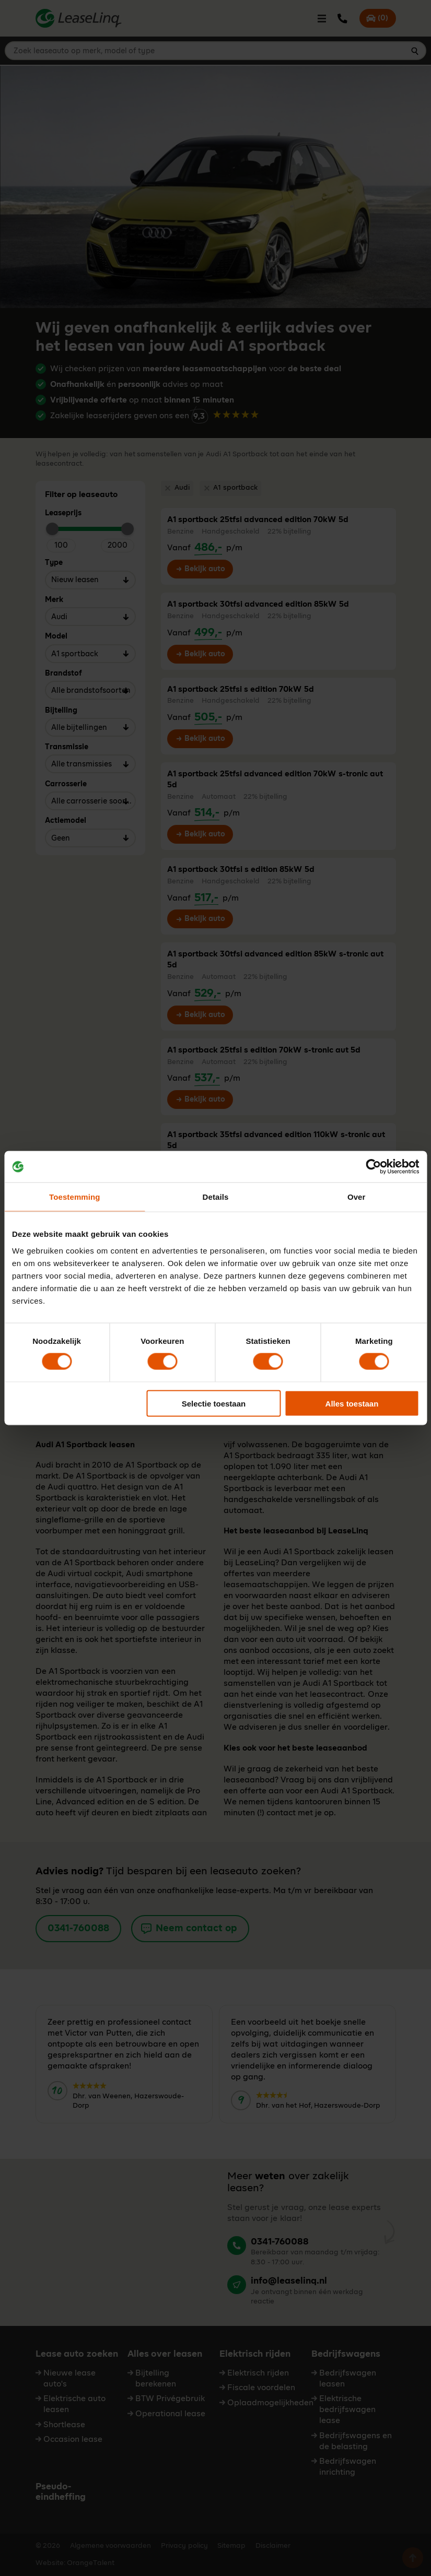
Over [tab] (356, 1196)
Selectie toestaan (214, 1403)
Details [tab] (216, 1196)
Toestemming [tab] (74, 1196)
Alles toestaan (352, 1403)
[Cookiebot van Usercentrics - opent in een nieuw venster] (373, 1167)
